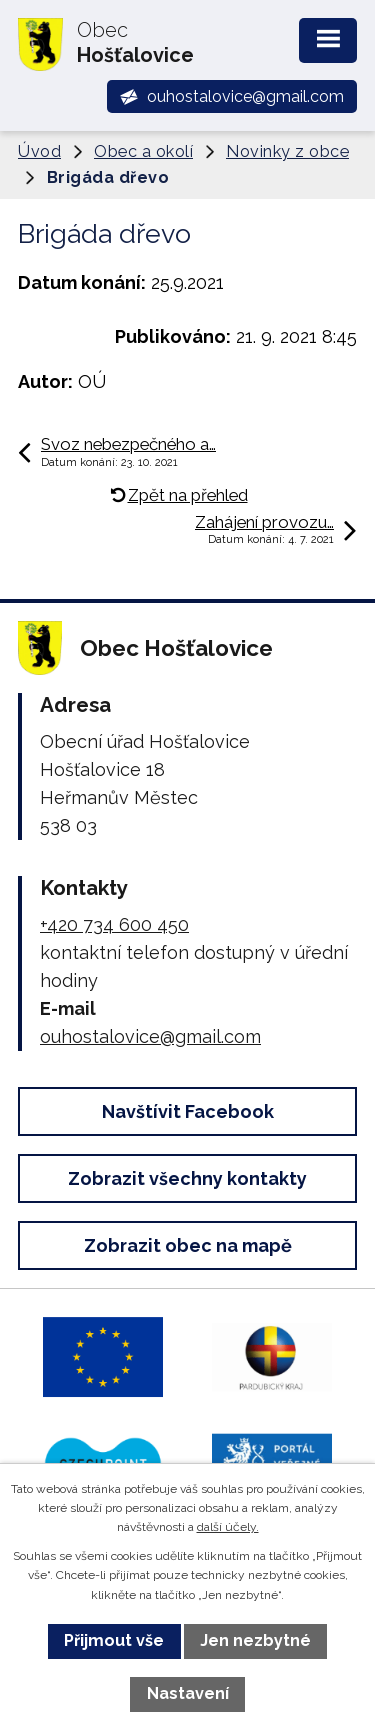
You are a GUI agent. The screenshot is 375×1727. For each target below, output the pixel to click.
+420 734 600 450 (114, 924)
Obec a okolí (143, 151)
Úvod (39, 151)
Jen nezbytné (255, 1640)
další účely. (228, 1527)
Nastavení (188, 1693)
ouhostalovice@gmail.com (150, 1036)
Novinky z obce (287, 151)
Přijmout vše (114, 1640)
